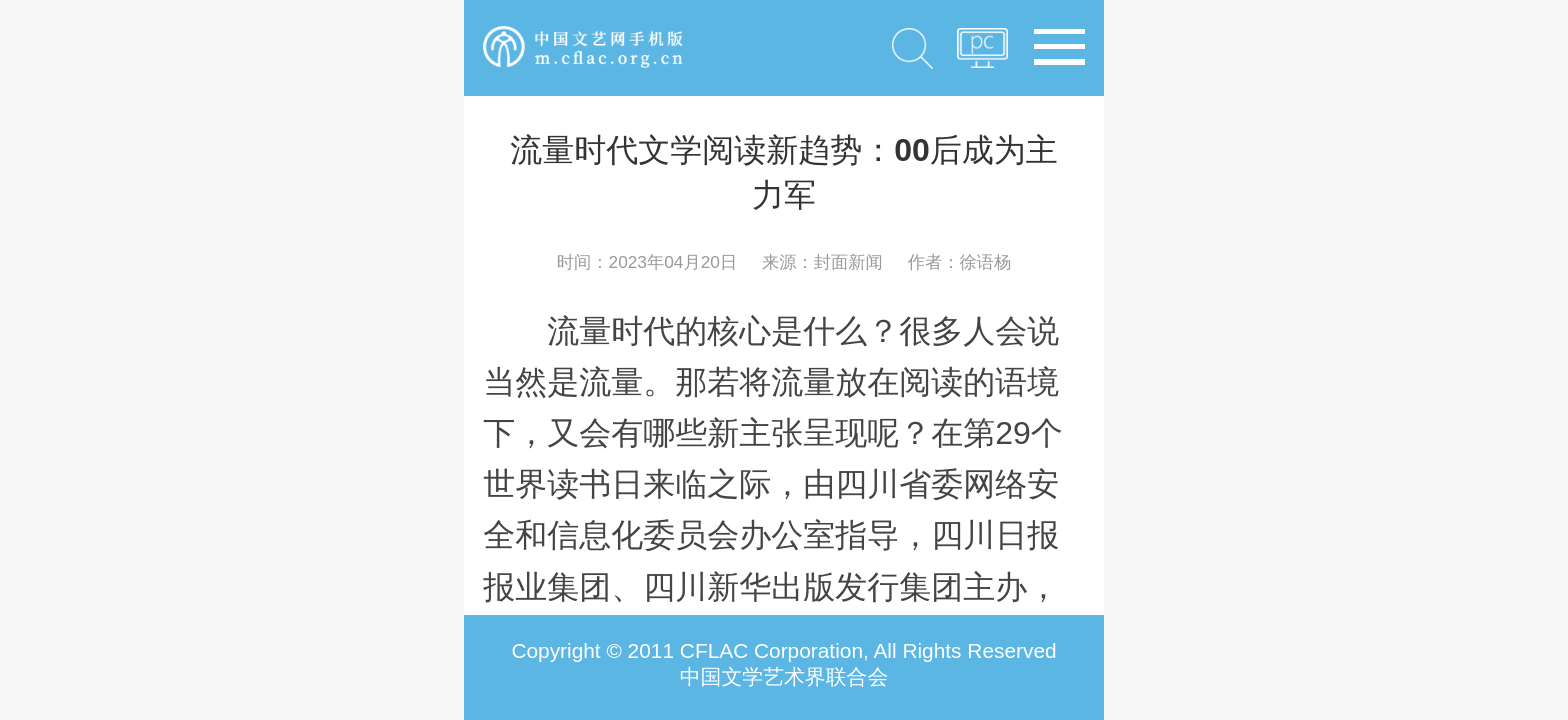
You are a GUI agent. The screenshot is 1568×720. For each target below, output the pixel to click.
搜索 (913, 48)
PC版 (982, 54)
